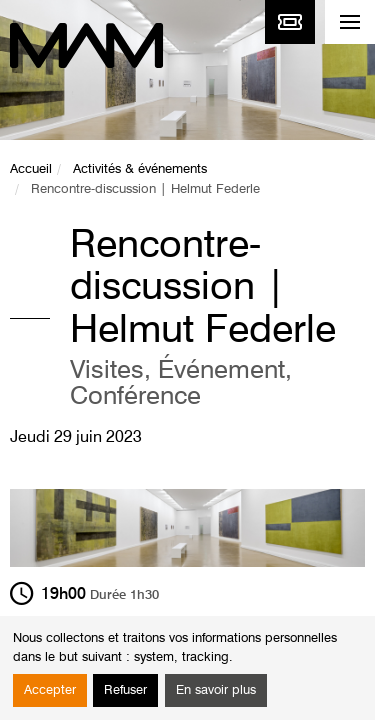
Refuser (125, 690)
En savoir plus (216, 690)
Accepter (50, 690)
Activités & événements (140, 169)
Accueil (31, 169)
